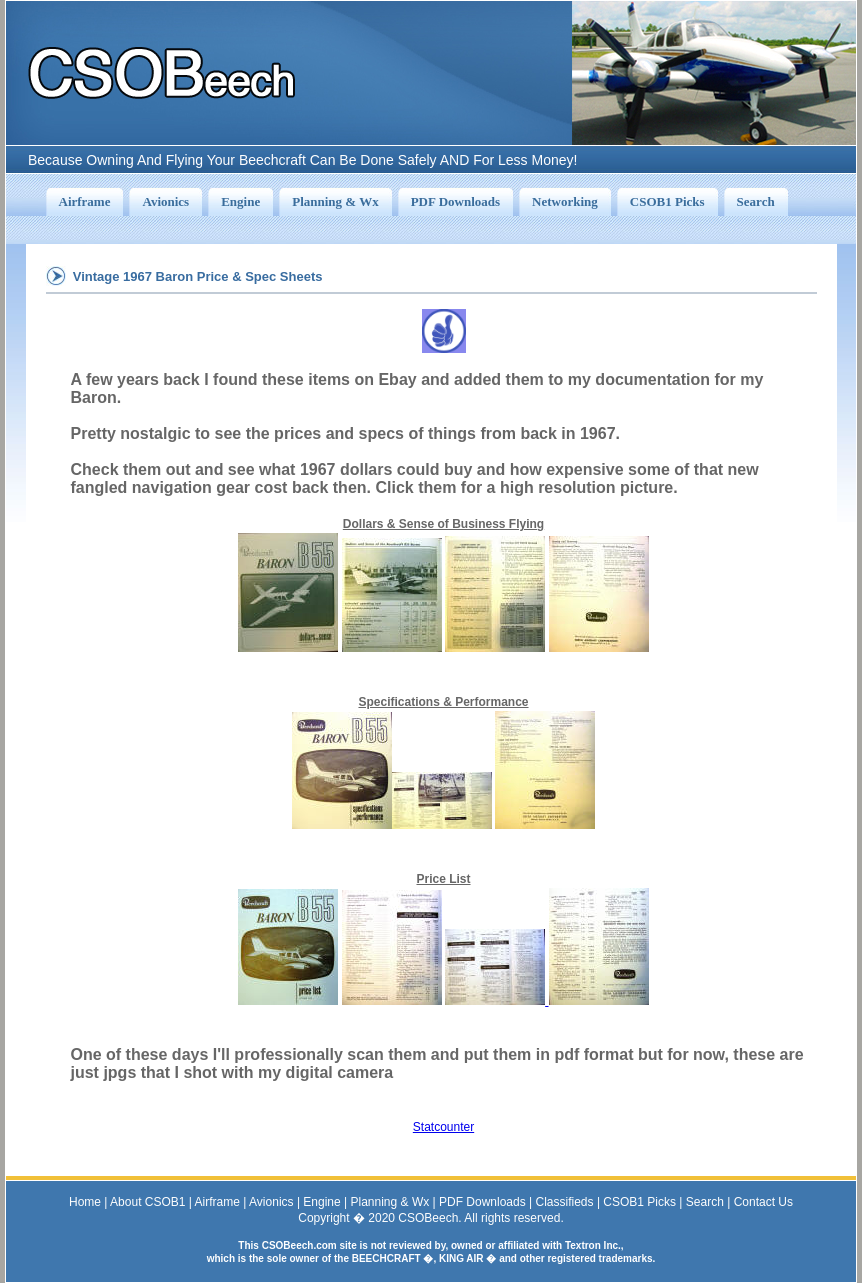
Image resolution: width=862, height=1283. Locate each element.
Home (85, 1202)
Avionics (271, 1202)
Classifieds (565, 1202)
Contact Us (763, 1202)
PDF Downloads (482, 1202)
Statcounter (443, 1127)
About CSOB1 (147, 1202)
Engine (321, 1202)
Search (705, 1202)
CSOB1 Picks (639, 1202)
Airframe (217, 1202)
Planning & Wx (390, 1202)
